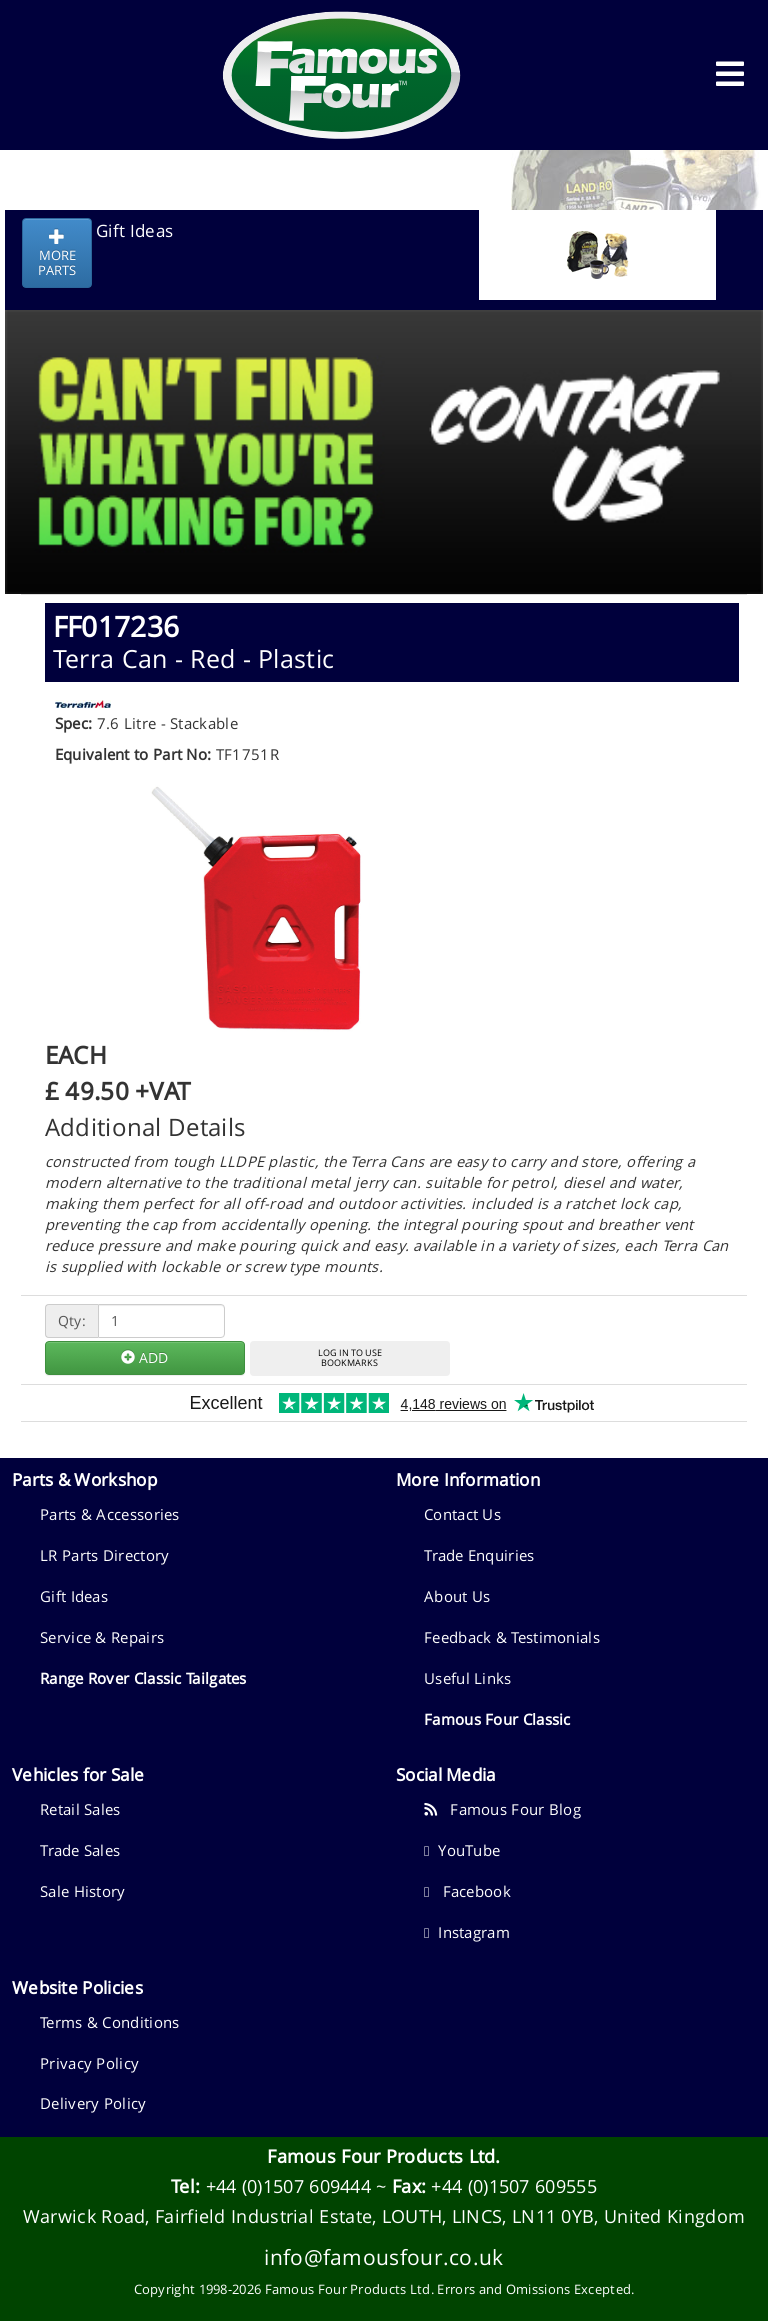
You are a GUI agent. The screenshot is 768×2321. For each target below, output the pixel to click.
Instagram (467, 1932)
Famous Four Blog (502, 1809)
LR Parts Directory (104, 1555)
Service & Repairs (102, 1637)
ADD (144, 1357)
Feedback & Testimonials (512, 1637)
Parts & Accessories (110, 1514)
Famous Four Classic (497, 1719)
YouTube (462, 1850)
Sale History (83, 1891)
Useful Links (468, 1678)
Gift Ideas (74, 1596)
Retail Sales (80, 1809)
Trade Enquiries (479, 1555)
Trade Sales (80, 1850)
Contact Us (462, 1514)
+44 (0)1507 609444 (288, 2186)
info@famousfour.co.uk (383, 2256)
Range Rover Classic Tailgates (143, 1678)
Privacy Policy (89, 2063)
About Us (457, 1596)
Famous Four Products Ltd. (384, 2156)
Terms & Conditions (109, 2022)
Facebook (467, 1891)
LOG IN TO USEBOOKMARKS (350, 1358)
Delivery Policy (93, 2103)
